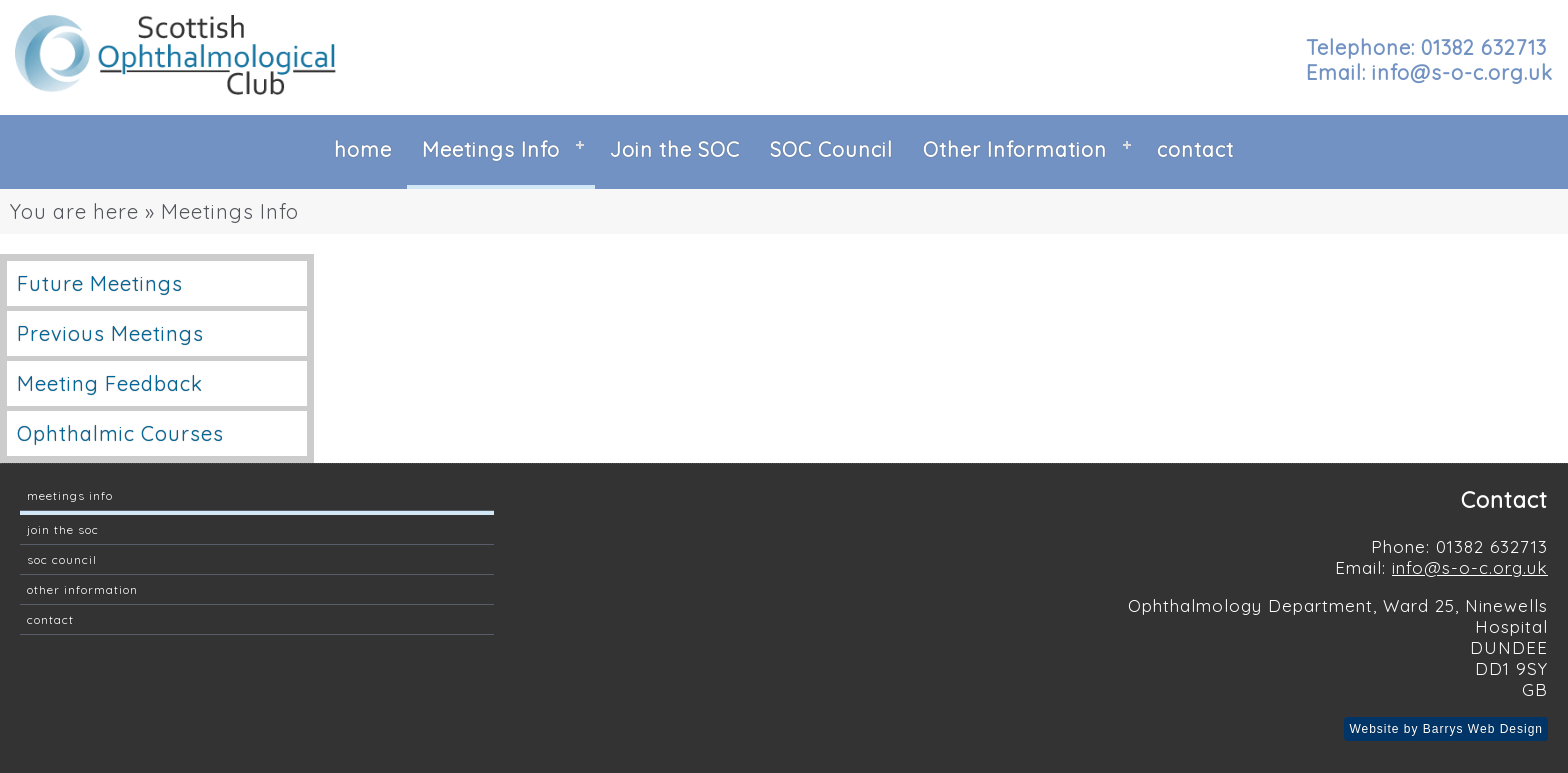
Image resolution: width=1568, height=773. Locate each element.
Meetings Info (491, 149)
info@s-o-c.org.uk (1470, 567)
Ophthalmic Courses (120, 433)
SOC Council (831, 149)
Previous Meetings (110, 333)
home (363, 149)
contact (1195, 149)
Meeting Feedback (110, 383)
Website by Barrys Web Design (1446, 729)
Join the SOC (675, 149)
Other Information (1015, 149)
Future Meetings (100, 283)
